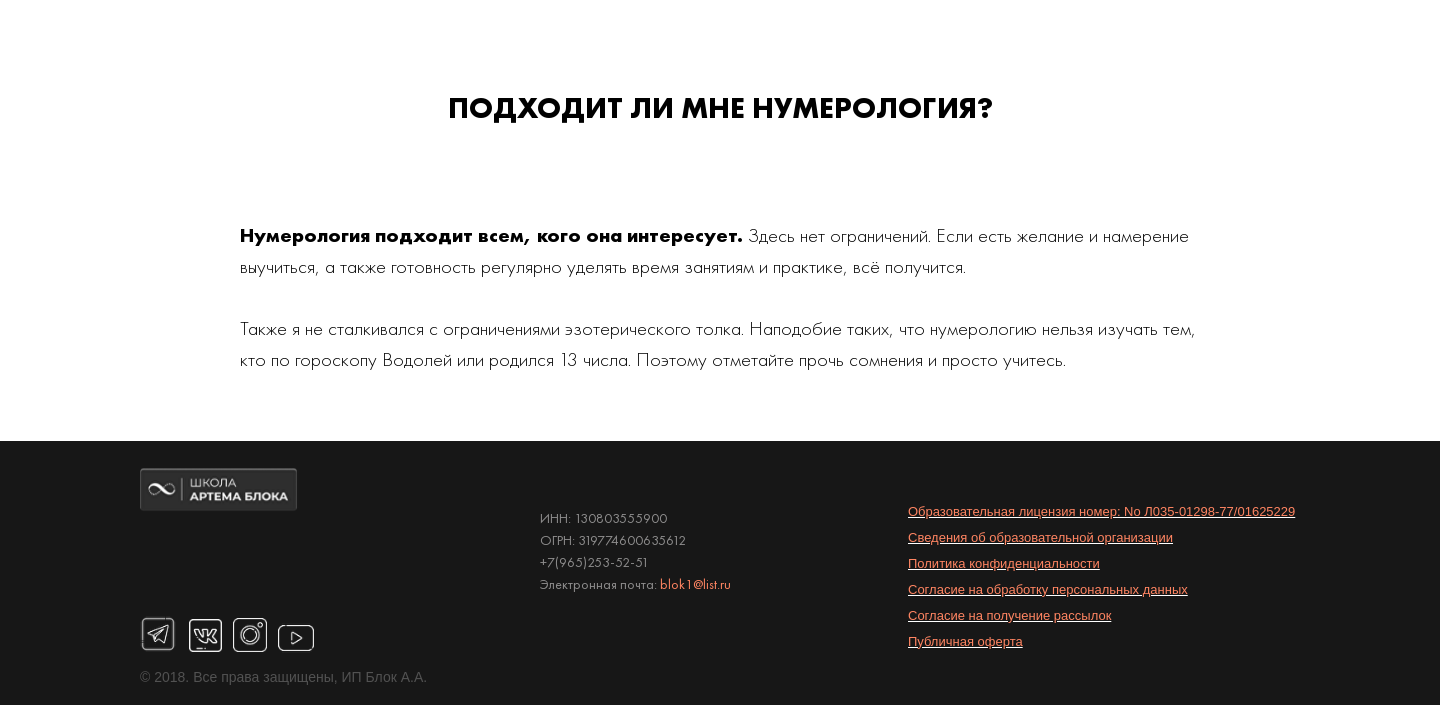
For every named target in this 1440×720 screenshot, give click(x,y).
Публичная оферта (965, 641)
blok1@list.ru (695, 584)
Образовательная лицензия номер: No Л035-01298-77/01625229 (1101, 511)
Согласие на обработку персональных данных (1048, 589)
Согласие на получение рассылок (1009, 615)
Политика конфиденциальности (1004, 563)
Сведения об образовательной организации (1040, 537)
